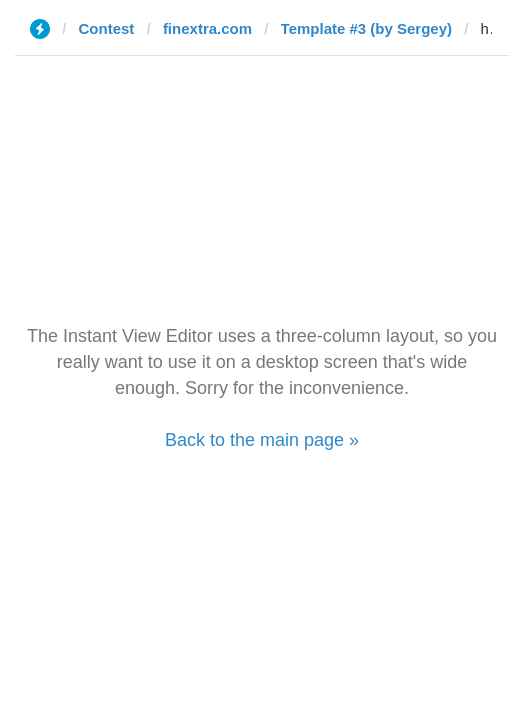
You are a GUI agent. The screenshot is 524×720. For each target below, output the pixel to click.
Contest (107, 28)
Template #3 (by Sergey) (366, 28)
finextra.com (207, 28)
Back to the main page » (262, 440)
